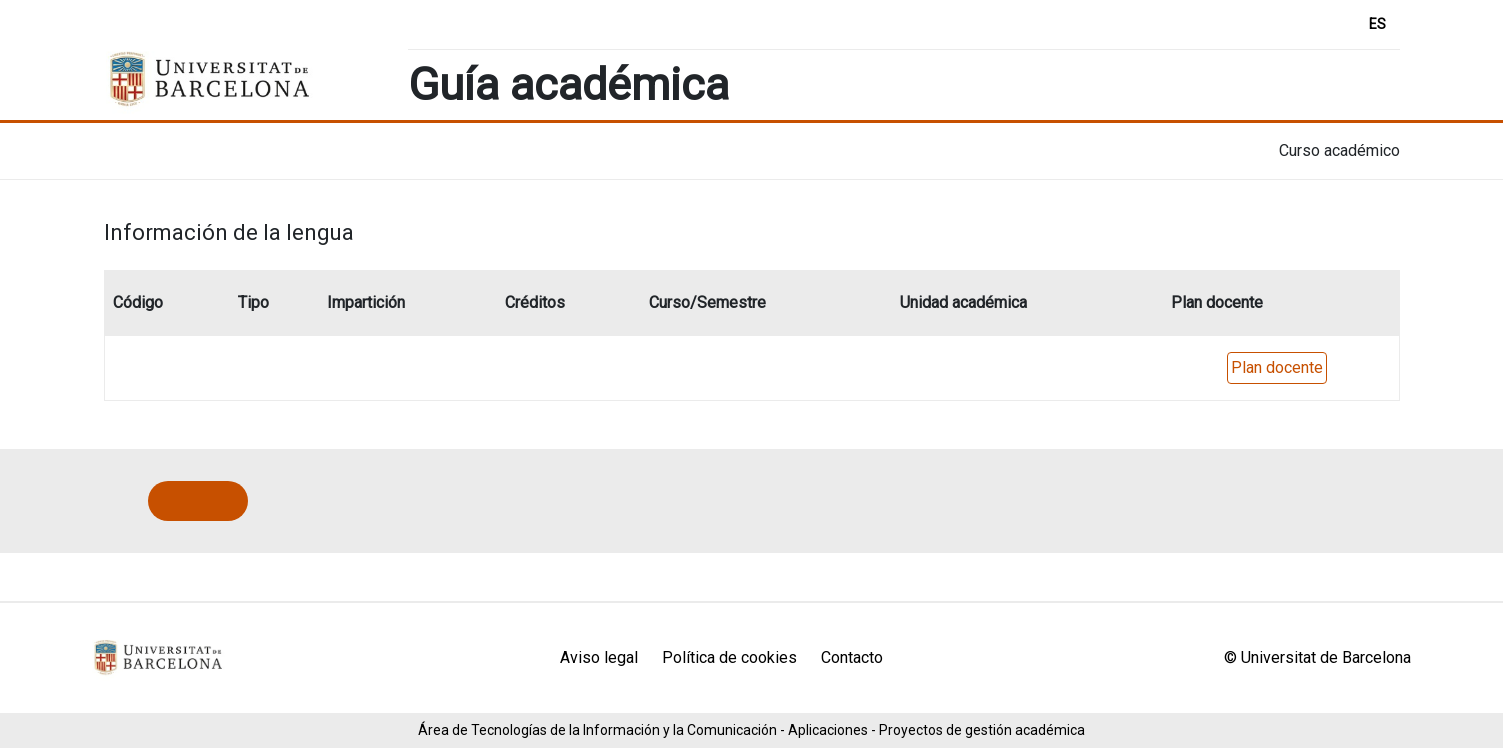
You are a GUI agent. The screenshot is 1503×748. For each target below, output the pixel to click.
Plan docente (1277, 367)
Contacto (852, 657)
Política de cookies (729, 657)
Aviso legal (599, 657)
